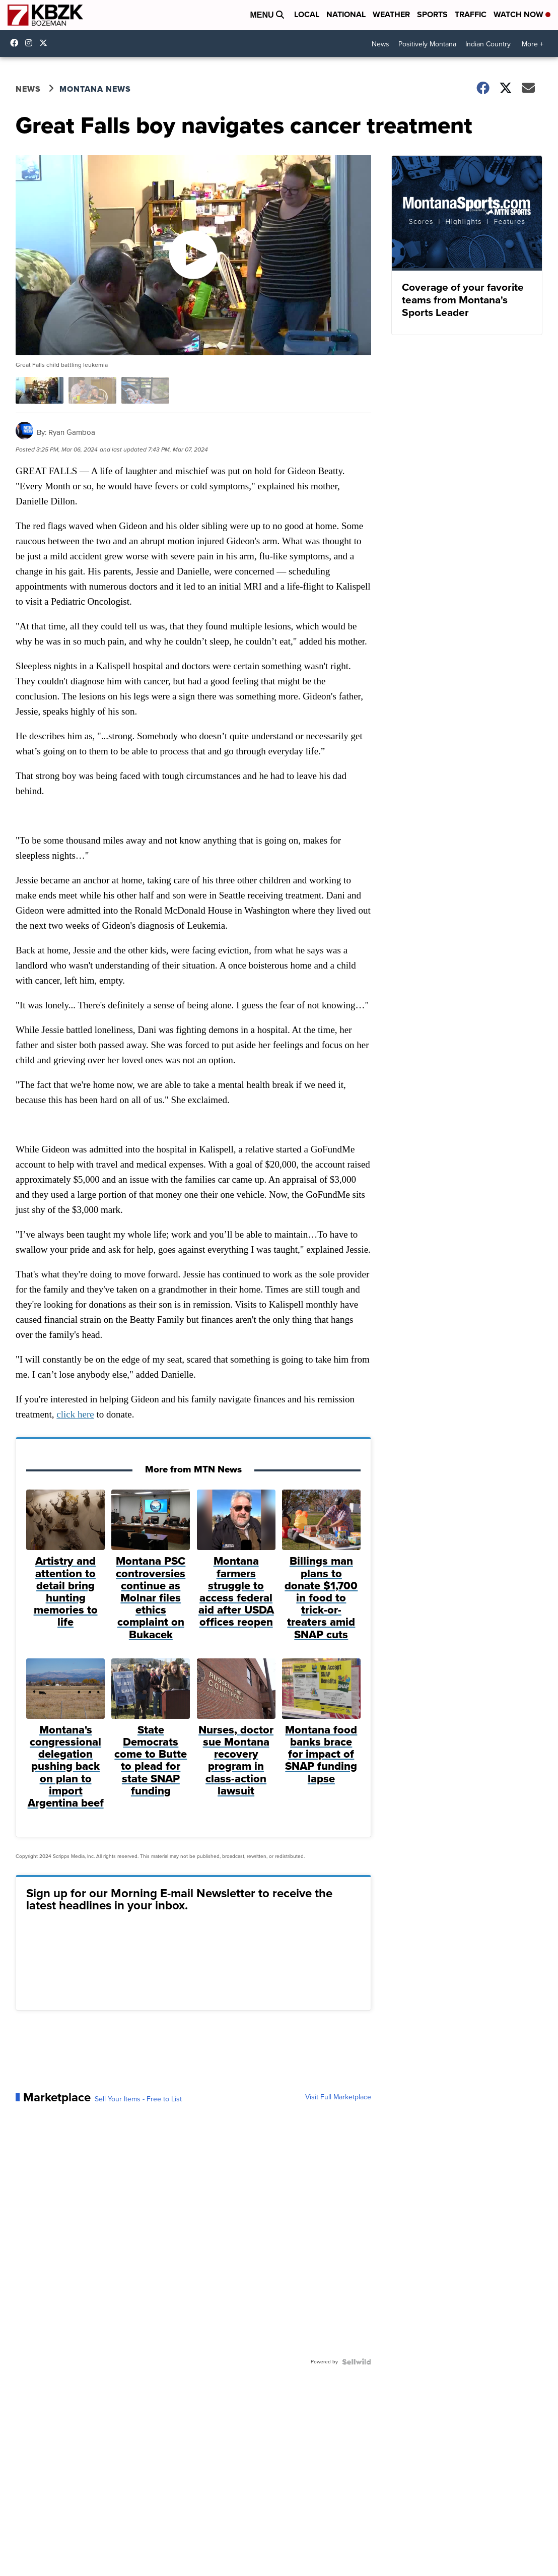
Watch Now (522, 14)
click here (75, 1414)
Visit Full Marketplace (338, 2097)
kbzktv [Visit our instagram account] (31, 43)
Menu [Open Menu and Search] (267, 15)
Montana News (95, 89)
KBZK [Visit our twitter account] (45, 43)
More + (532, 44)
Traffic (470, 14)
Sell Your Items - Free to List (138, 2099)
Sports (432, 14)
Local (306, 14)
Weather (391, 14)
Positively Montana (427, 44)
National (346, 14)
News (380, 44)
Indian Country (488, 44)
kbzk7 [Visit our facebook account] (16, 43)
